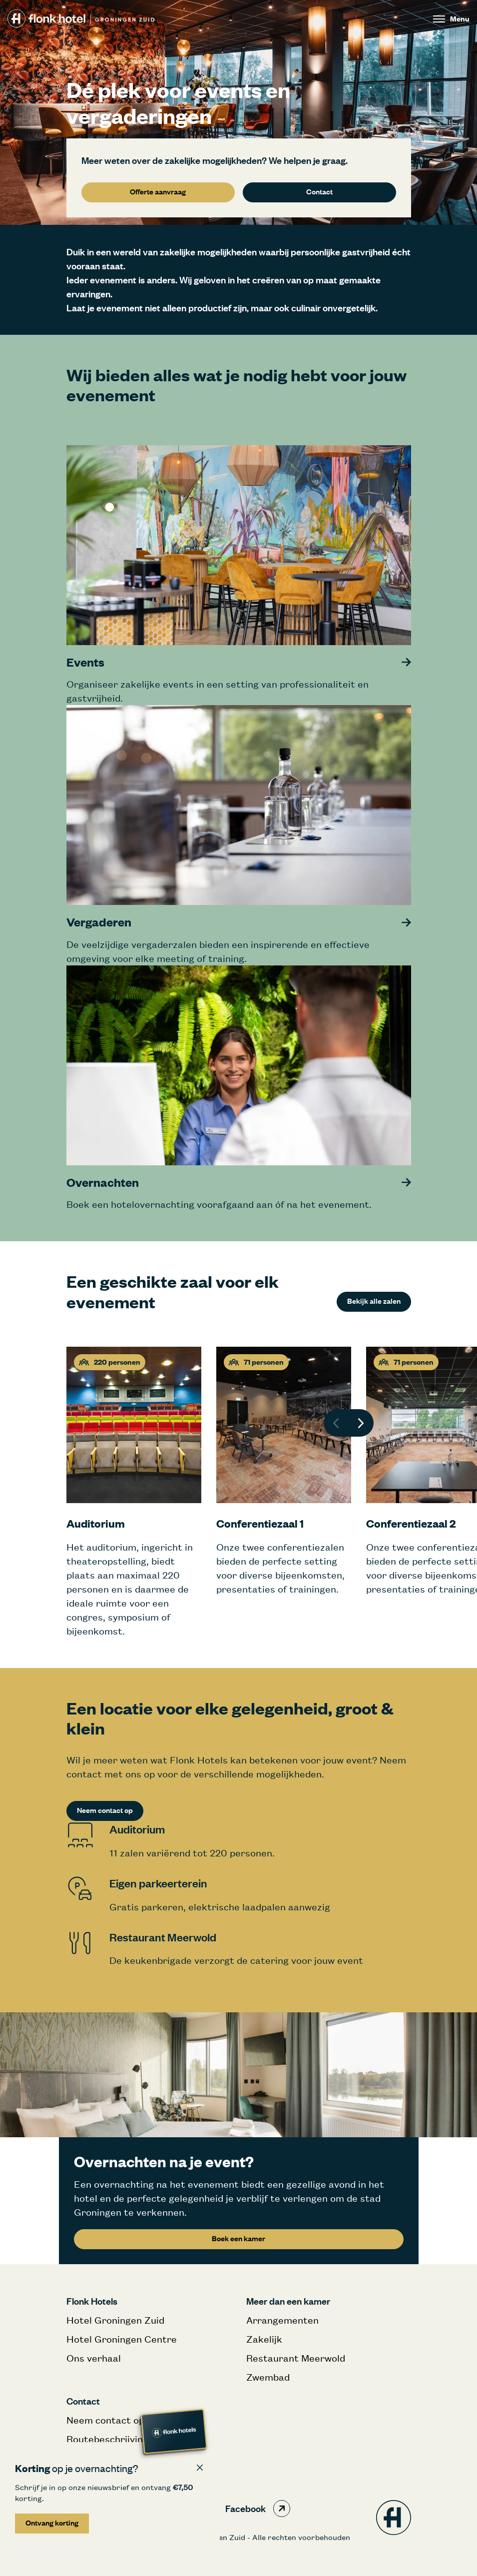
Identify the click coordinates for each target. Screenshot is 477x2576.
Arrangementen (282, 2320)
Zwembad (268, 2377)
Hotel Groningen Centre (121, 2339)
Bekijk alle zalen (374, 1301)
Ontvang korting (51, 2523)
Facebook (257, 2508)
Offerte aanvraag (158, 191)
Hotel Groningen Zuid (115, 2320)
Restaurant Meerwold (295, 2358)
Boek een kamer (238, 2238)
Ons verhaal (93, 2358)
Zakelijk (264, 2339)
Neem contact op (105, 1810)
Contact (319, 191)
